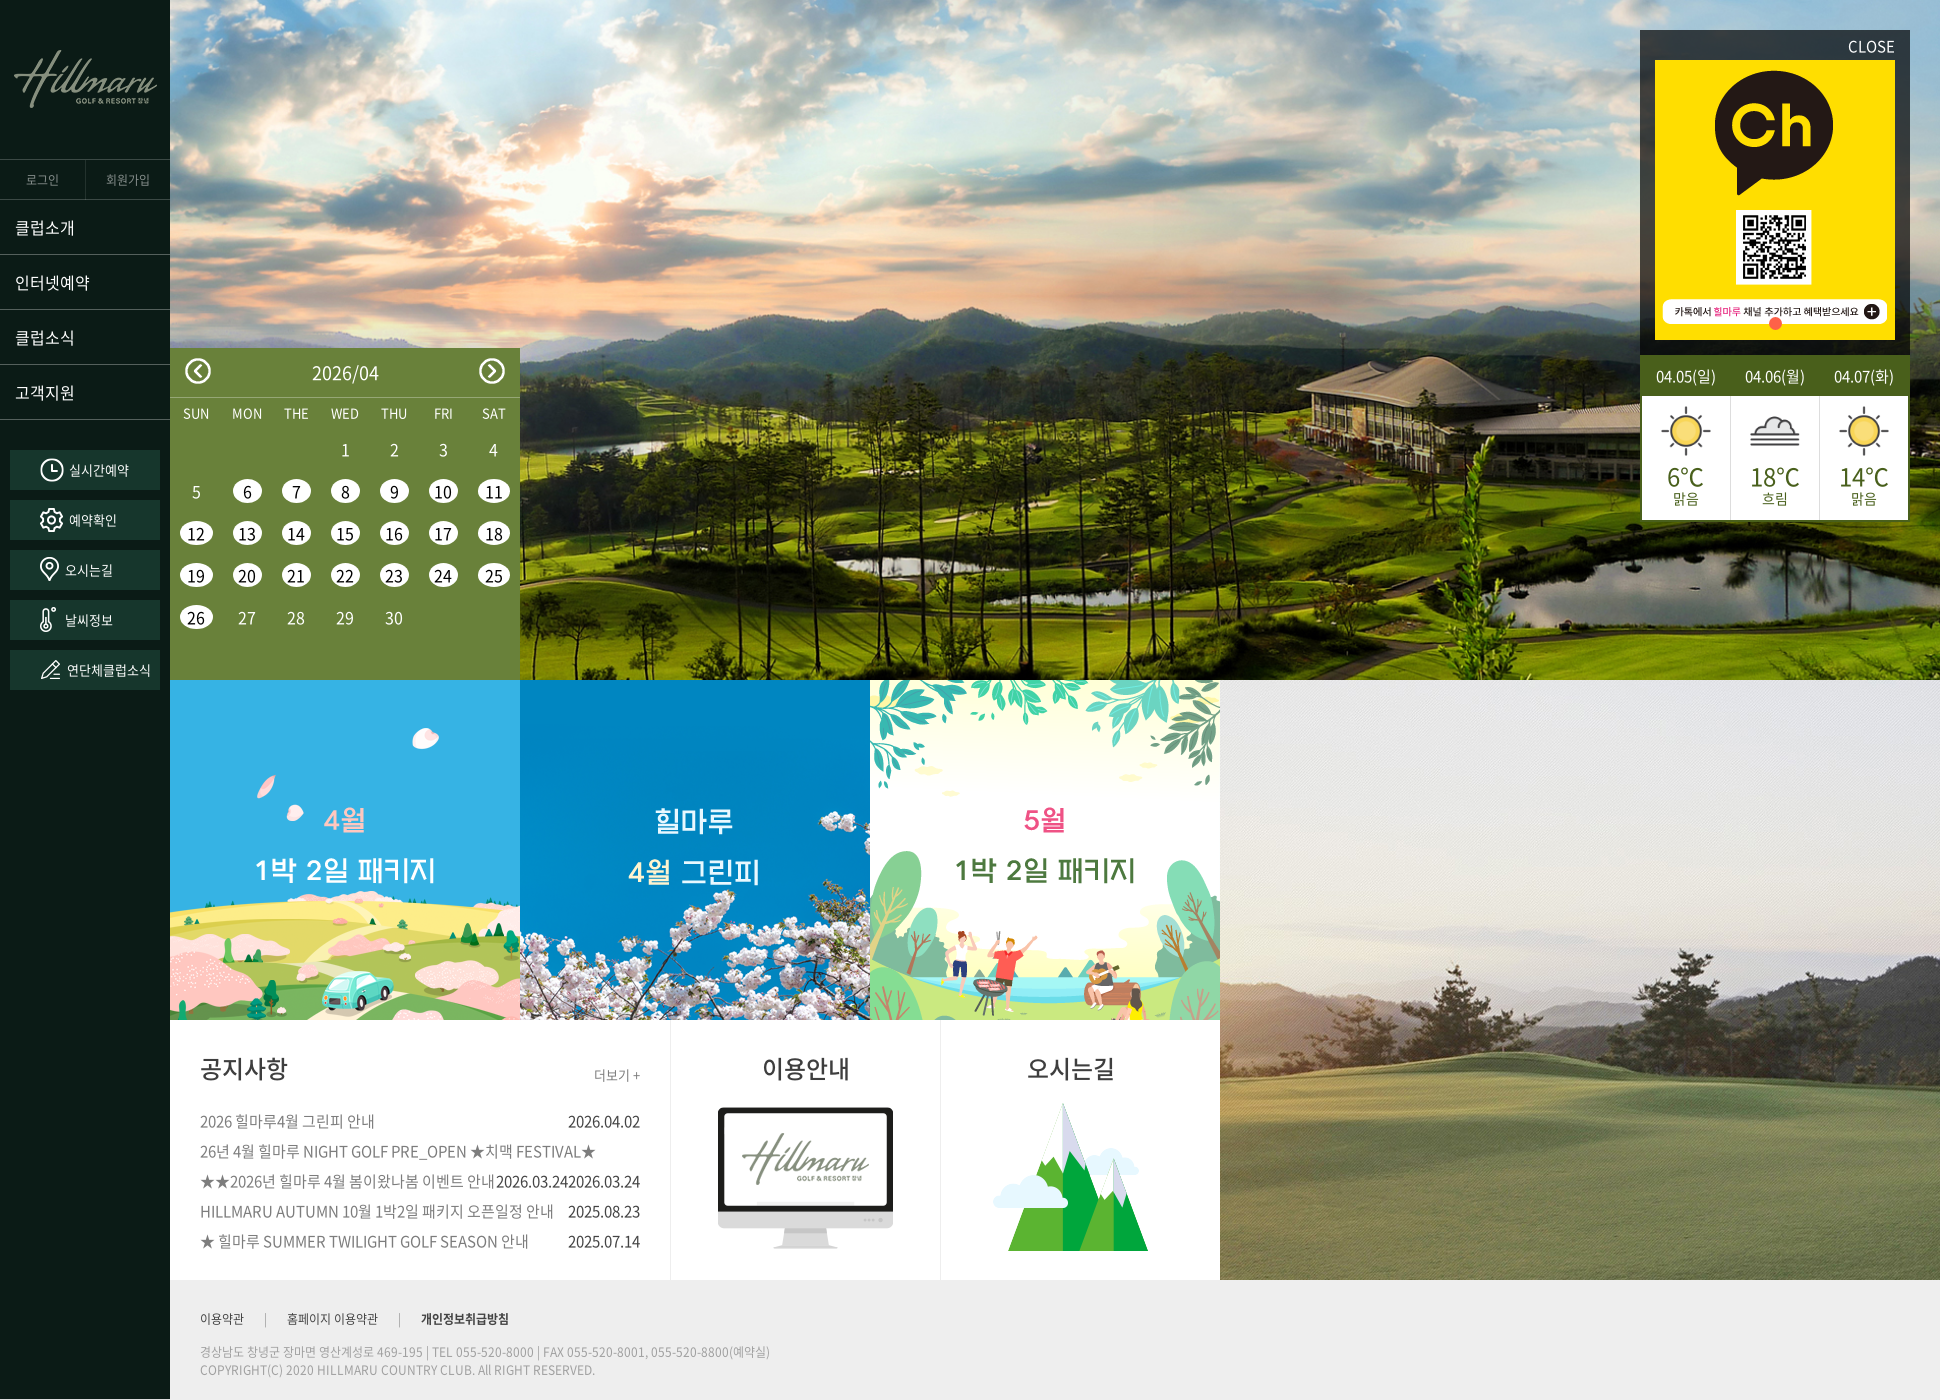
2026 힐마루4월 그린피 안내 (287, 1121)
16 (394, 533)
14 (296, 533)
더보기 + (617, 1074)
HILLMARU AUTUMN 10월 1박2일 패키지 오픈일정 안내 (377, 1211)
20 (247, 575)
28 (296, 617)
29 (345, 617)
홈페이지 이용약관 (332, 1319)
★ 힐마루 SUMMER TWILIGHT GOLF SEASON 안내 (364, 1241)
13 (247, 533)
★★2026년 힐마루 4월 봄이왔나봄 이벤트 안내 (347, 1181)
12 (196, 533)
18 (494, 533)
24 (443, 575)
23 (394, 575)
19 (196, 575)
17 (443, 533)
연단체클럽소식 (109, 669)
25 (494, 575)
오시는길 (89, 569)
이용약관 (222, 1319)
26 (196, 617)
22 (345, 575)
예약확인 (93, 519)
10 (443, 491)
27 (247, 617)
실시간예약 (99, 469)
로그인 (42, 180)
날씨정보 (89, 619)
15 (345, 533)
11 (494, 491)
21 (296, 575)
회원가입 (128, 180)
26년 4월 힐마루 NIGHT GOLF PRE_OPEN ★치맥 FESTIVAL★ (398, 1151)
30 (394, 617)
